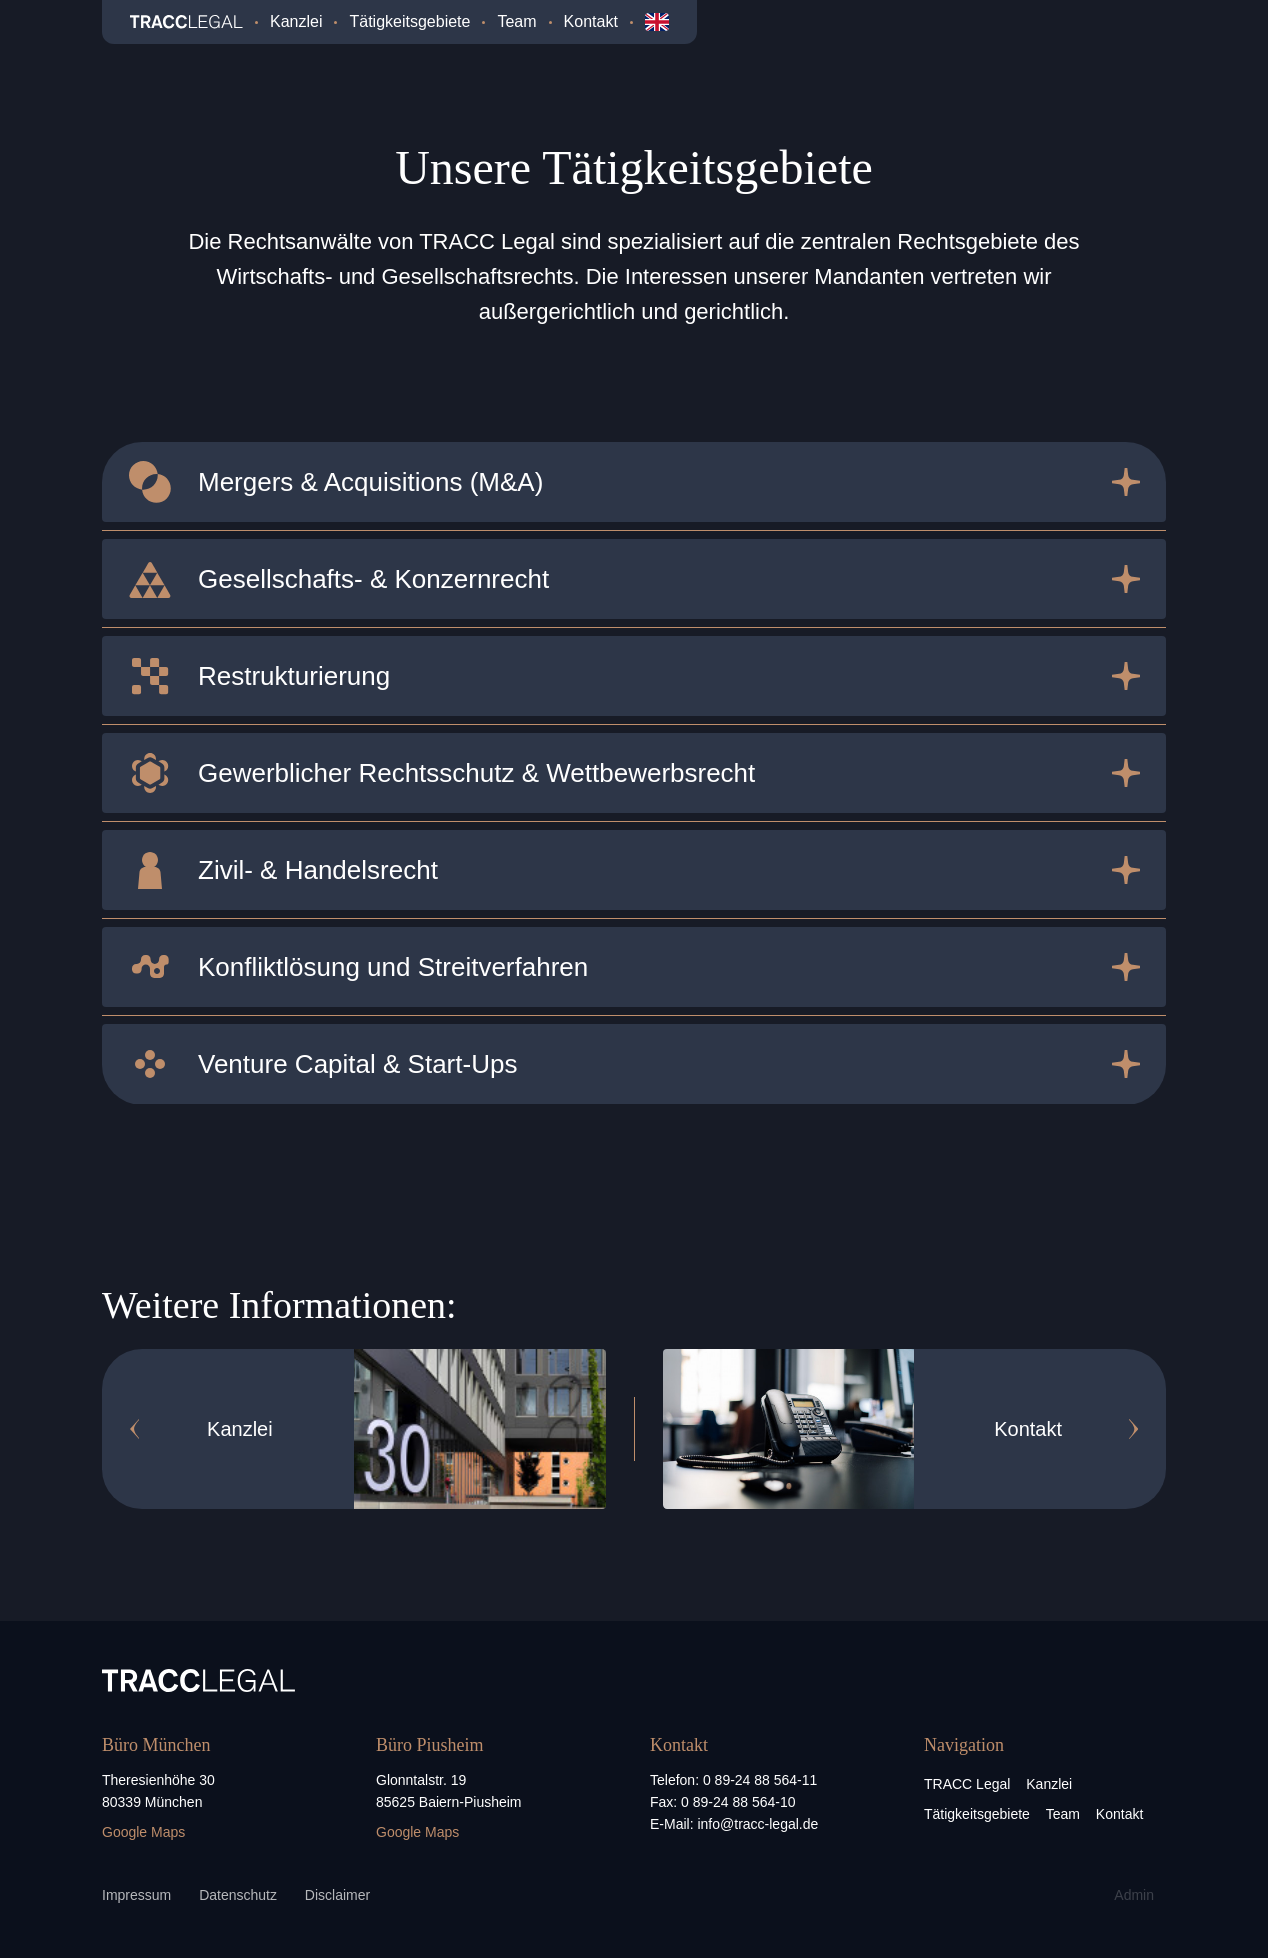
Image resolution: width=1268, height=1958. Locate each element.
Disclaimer (337, 1895)
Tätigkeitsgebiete (409, 21)
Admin (1134, 1895)
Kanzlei (296, 21)
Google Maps (143, 1832)
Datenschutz (238, 1895)
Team (516, 21)
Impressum (136, 1895)
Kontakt (591, 21)
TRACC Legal (967, 1784)
